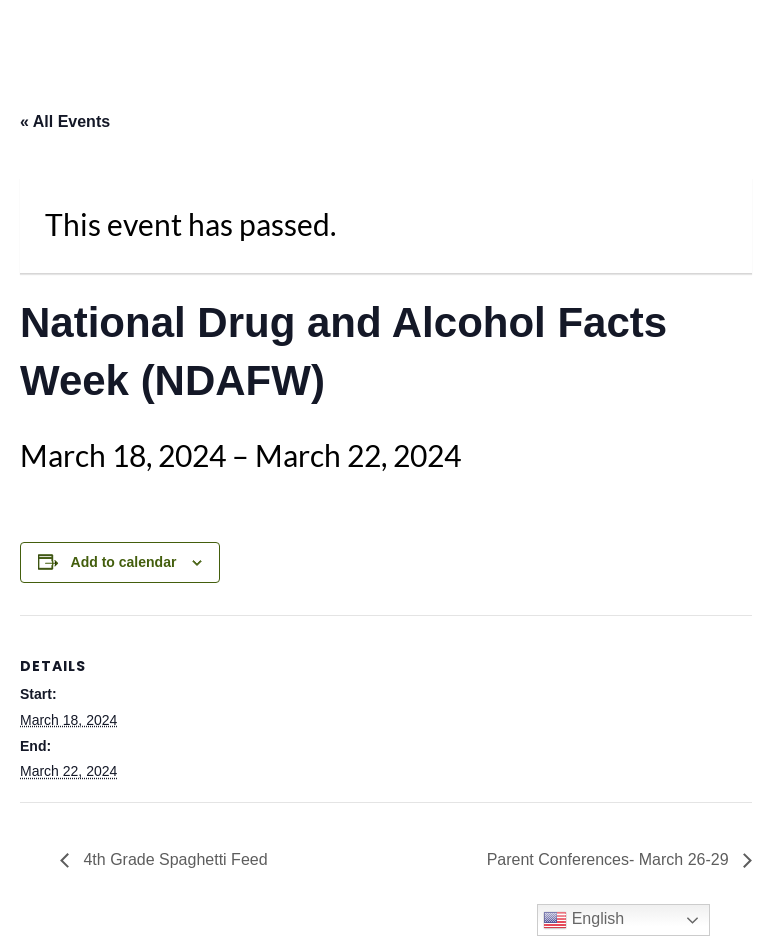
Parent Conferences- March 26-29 (610, 859)
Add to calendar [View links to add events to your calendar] (124, 562)
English (583, 920)
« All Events (65, 121)
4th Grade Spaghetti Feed (173, 859)
